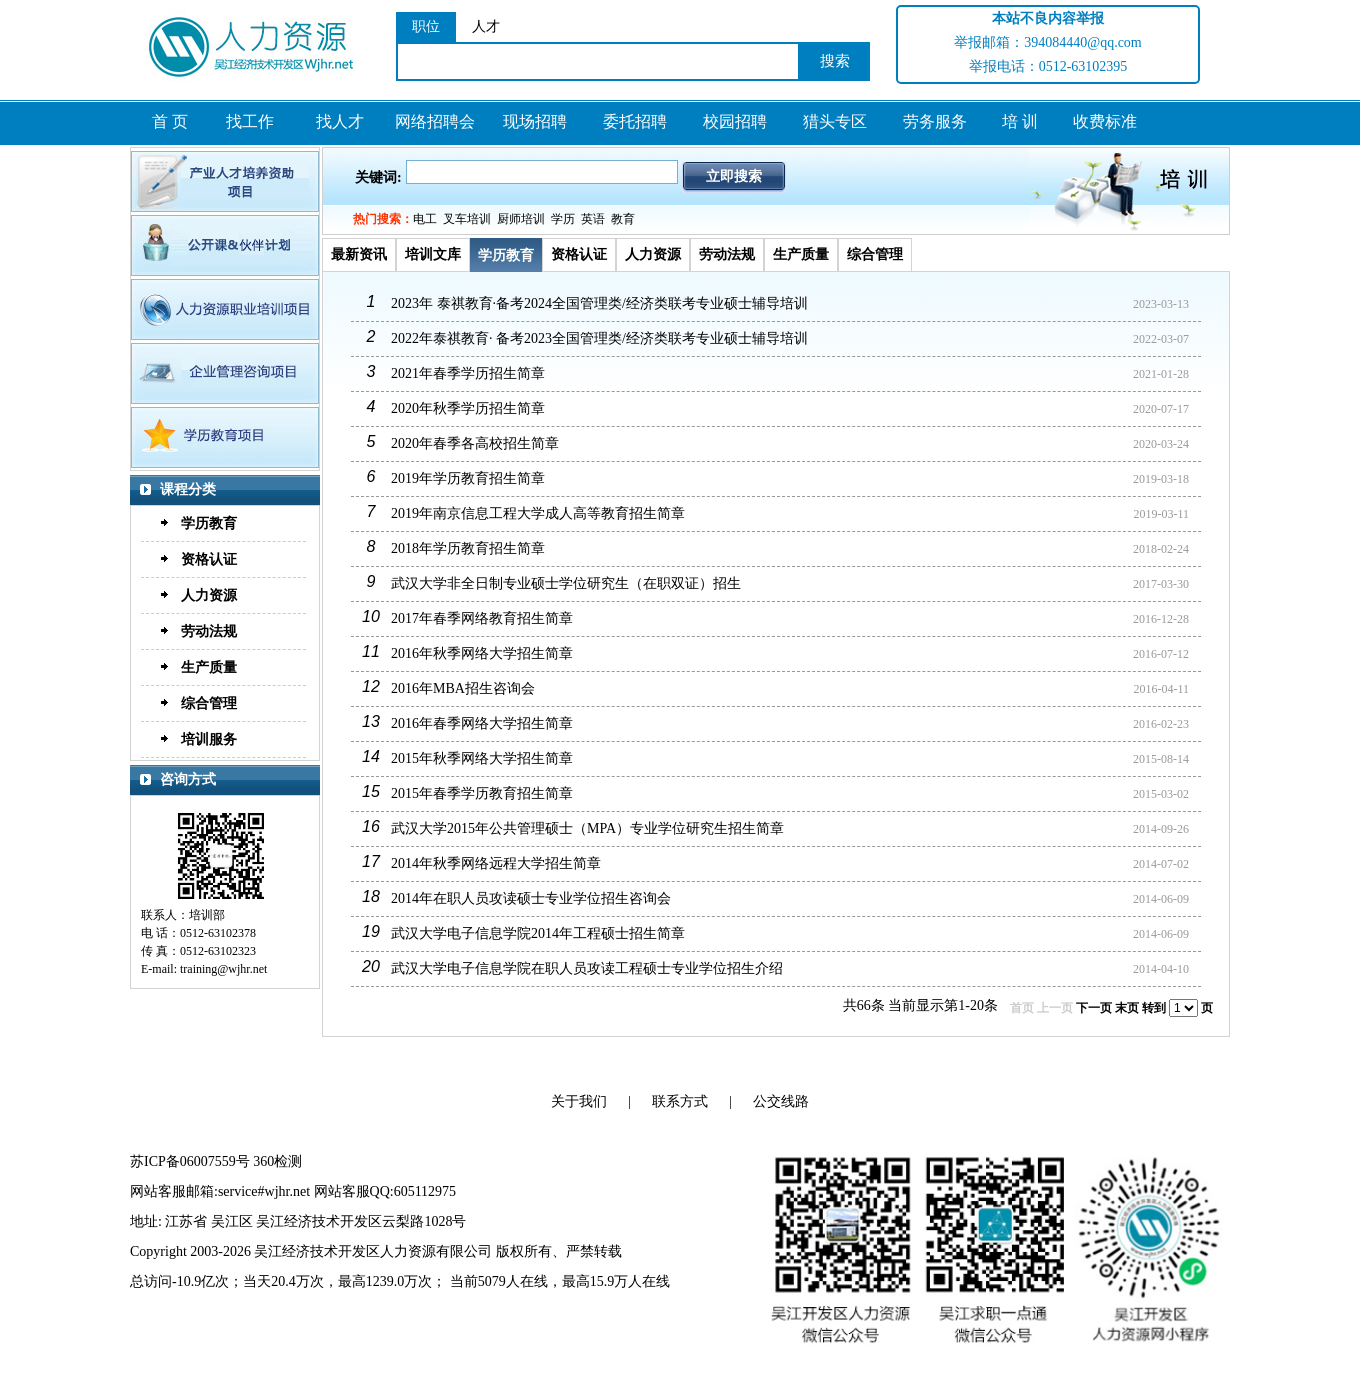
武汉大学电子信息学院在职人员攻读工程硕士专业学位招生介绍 (587, 968)
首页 (1022, 1008)
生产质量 (209, 667)
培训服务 (209, 739)
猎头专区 (835, 121)
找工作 (250, 121)
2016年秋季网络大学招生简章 (482, 653)
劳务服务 (935, 121)
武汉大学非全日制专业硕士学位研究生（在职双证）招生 (566, 583)
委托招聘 (635, 121)
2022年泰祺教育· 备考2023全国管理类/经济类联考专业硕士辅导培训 (599, 338)
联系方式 (680, 1101)
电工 (425, 219)
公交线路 (781, 1101)
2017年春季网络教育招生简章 (482, 618)
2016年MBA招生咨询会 (463, 688)
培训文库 (433, 254)
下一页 (1094, 1008)
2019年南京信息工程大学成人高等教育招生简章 (538, 513)
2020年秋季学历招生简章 (468, 408)
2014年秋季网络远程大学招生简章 (496, 863)
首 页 (170, 121)
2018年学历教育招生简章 (468, 548)
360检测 (277, 1161)
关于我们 (579, 1101)
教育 (623, 219)
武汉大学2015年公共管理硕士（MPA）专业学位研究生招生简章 (587, 828)
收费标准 (1105, 121)
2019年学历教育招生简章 (468, 478)
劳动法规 (209, 631)
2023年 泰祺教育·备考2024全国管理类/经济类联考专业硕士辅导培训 (599, 303)
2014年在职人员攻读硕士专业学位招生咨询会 (531, 898)
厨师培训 (521, 219)
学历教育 (209, 523)
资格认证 (209, 559)
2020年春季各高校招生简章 (475, 443)
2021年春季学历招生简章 (468, 373)
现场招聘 (535, 121)
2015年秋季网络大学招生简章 (482, 758)
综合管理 (209, 703)
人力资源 (209, 595)
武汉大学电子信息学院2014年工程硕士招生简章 (538, 933)
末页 (1127, 1008)
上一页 (1055, 1008)
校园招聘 (735, 121)
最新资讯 (359, 254)
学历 (563, 219)
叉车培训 (467, 219)
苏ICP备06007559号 (190, 1161)
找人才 (340, 121)
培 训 (1020, 121)
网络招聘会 (435, 121)
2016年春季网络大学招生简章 (482, 723)
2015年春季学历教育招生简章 (482, 793)
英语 (593, 219)
